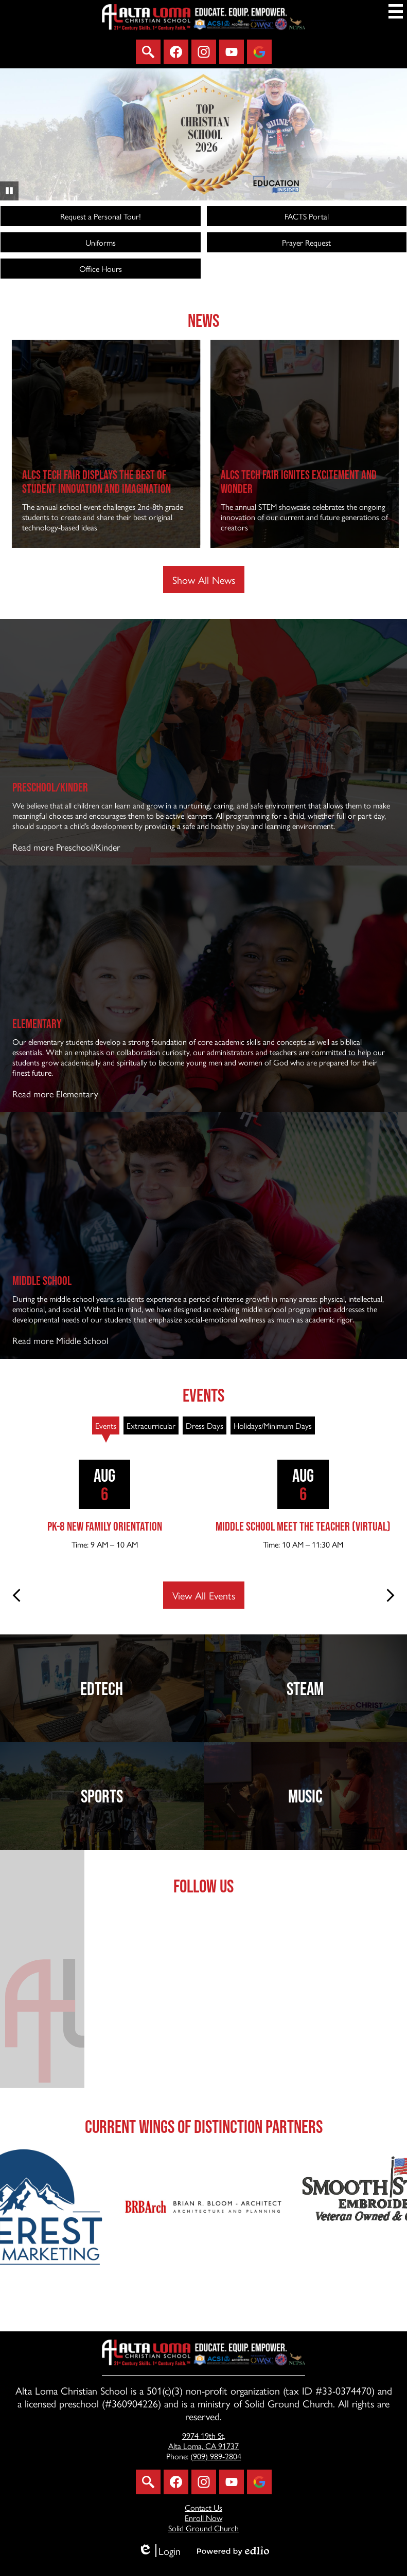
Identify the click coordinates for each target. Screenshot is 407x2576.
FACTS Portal (307, 216)
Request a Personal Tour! (100, 216)
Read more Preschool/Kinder (66, 846)
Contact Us (203, 2507)
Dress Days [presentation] (204, 1425)
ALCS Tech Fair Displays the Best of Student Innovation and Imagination (136, 481)
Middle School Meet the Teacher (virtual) (303, 1526)
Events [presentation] (105, 1425)
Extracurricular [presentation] (151, 1425)
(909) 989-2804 (215, 2456)
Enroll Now (203, 2518)
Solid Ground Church (203, 2528)
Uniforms (100, 242)
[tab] (105, 1425)
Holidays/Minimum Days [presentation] (273, 1425)
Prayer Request (306, 242)
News (203, 320)
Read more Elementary (55, 1093)
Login (159, 2550)
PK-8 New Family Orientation (104, 1526)
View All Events (203, 1595)
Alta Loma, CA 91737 (203, 2441)
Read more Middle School (60, 1340)
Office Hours (100, 268)
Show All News (203, 579)
